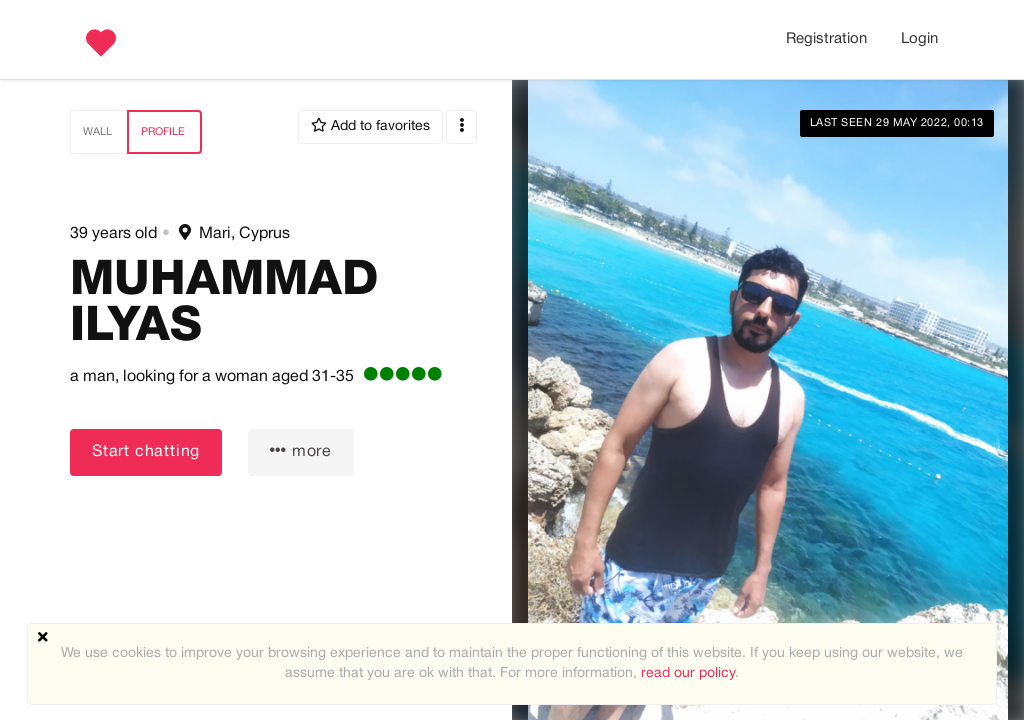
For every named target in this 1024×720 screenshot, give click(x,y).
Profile (163, 132)
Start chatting (146, 452)
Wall (97, 132)
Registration (826, 39)
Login (919, 39)
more (301, 450)
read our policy (688, 673)
